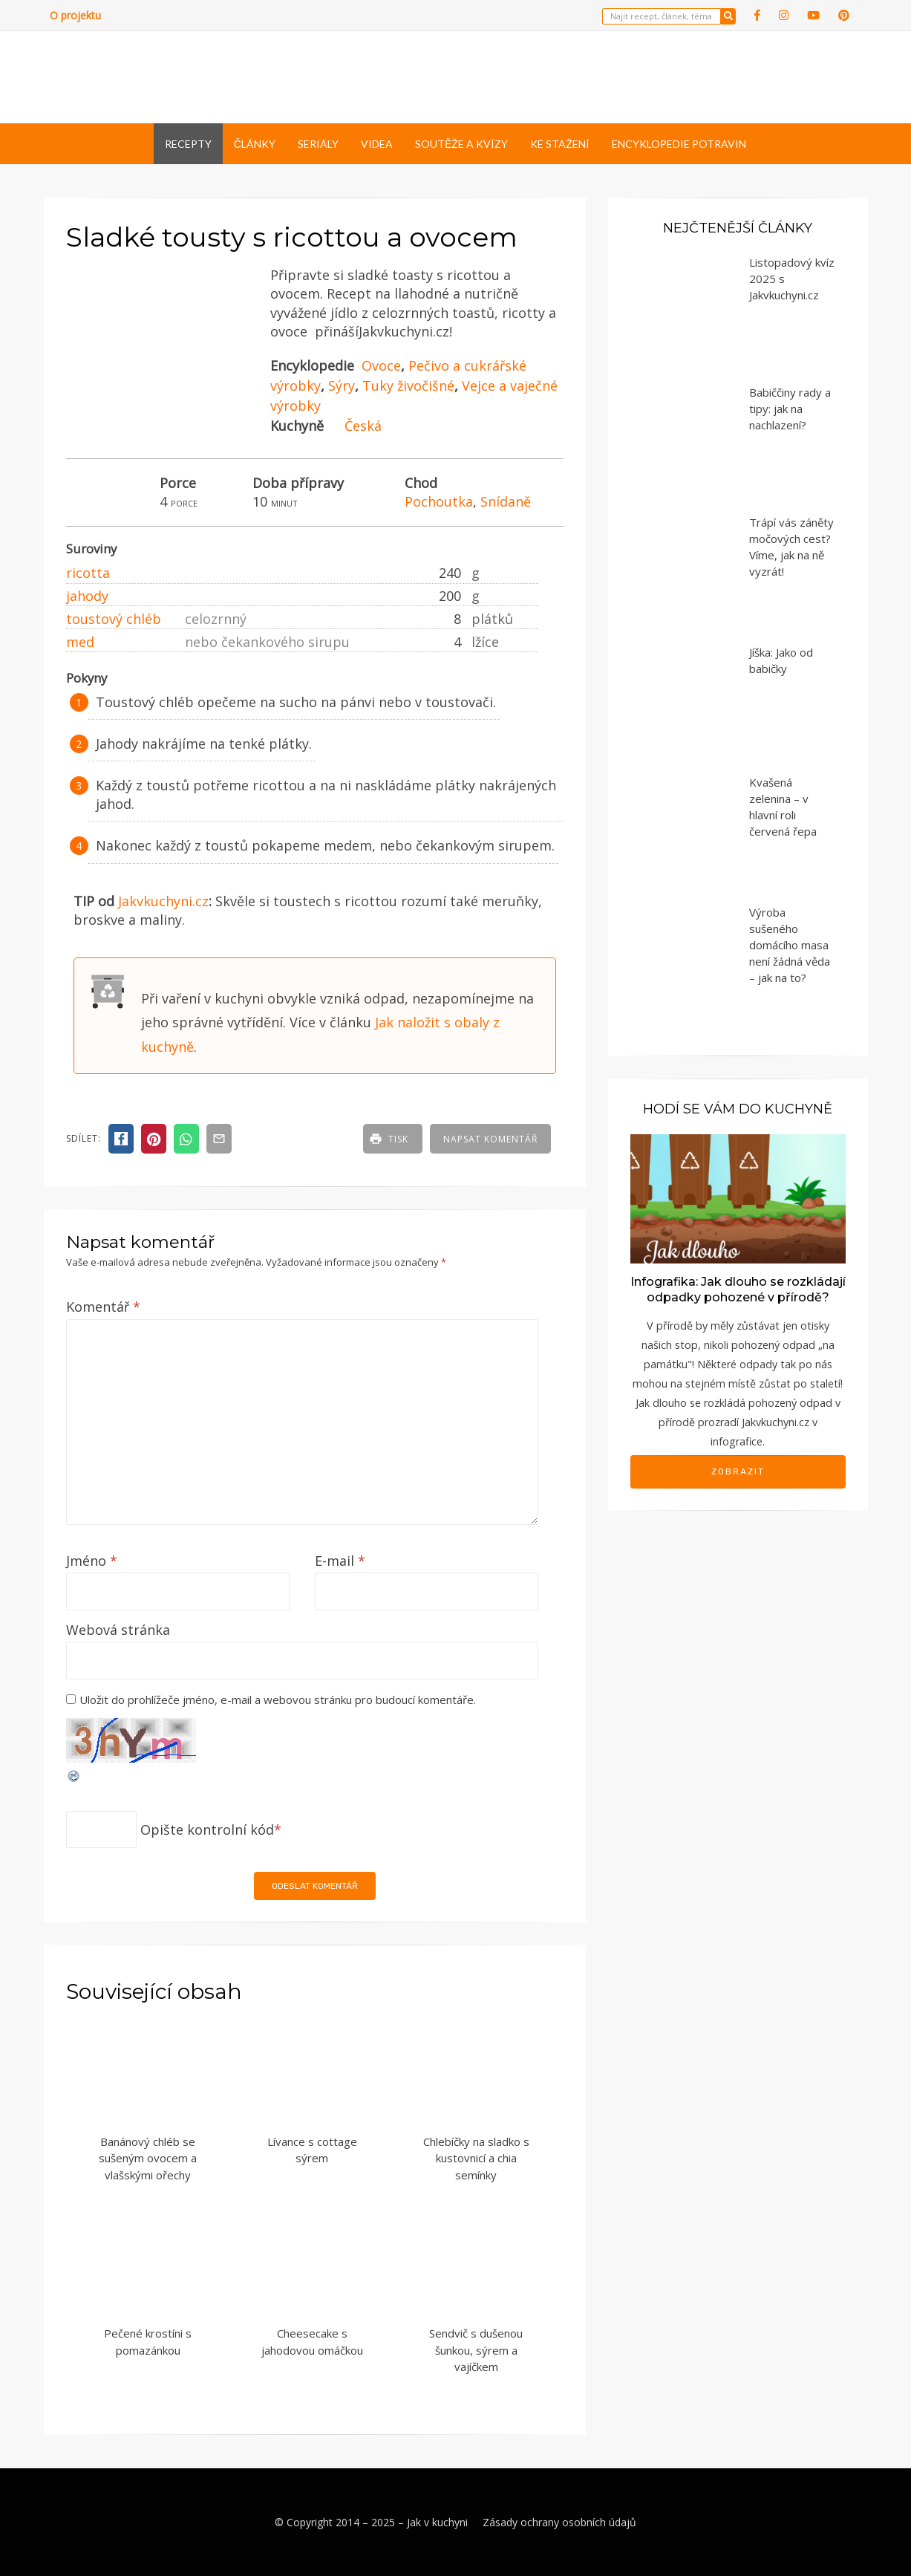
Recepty (188, 143)
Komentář (103, 1306)
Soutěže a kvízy (461, 143)
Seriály (318, 143)
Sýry (341, 385)
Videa (377, 143)
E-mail (340, 1561)
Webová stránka (118, 1630)
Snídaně (505, 501)
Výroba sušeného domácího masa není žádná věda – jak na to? (789, 945)
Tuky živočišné (408, 385)
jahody (87, 596)
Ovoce (381, 365)
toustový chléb (113, 619)
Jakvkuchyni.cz (163, 901)
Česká (363, 426)
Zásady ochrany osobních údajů (559, 2522)
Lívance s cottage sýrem (312, 2150)
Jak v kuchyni (437, 2522)
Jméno (91, 1561)
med (80, 642)
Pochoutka (439, 501)
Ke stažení (560, 143)
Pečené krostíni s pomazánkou (148, 2342)
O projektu (75, 15)
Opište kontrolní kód (207, 1829)
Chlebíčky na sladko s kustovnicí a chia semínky (476, 2158)
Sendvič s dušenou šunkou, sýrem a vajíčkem (476, 2350)
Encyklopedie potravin (679, 143)
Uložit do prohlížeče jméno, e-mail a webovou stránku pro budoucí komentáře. (277, 1699)
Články (254, 143)
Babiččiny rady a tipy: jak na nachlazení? (790, 408)
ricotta (88, 573)
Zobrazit (738, 1471)
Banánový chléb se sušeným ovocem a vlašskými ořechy (148, 2158)
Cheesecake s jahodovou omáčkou (312, 2342)
